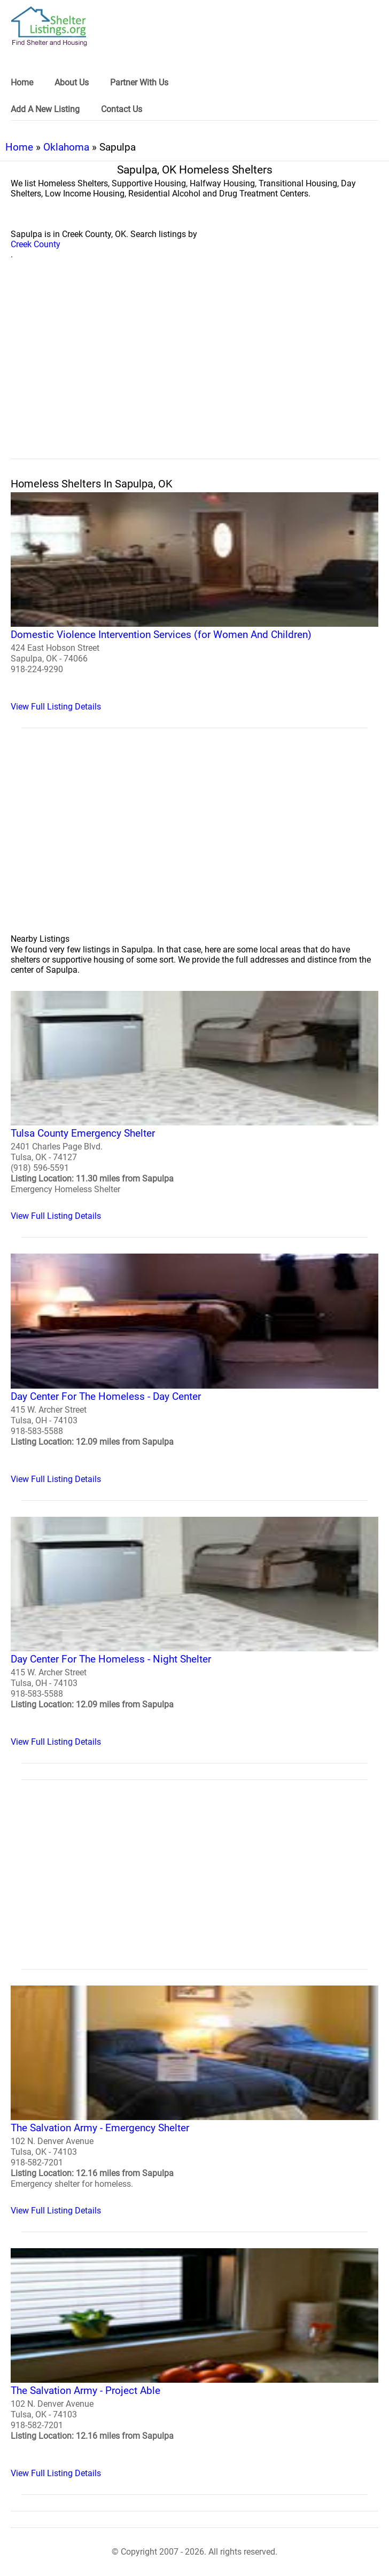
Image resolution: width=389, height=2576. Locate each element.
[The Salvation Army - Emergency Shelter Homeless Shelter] (194, 2101)
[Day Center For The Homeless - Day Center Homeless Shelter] (194, 1369)
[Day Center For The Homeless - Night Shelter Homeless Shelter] (194, 1632)
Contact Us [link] (121, 109)
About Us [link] (72, 82)
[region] (194, 371)
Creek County (35, 244)
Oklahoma (66, 147)
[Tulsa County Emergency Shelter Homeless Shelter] (194, 1106)
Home (19, 147)
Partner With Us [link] (139, 82)
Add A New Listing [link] (45, 109)
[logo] (49, 26)
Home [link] (22, 82)
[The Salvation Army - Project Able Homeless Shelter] (194, 2363)
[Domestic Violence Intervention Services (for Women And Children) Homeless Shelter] (194, 602)
